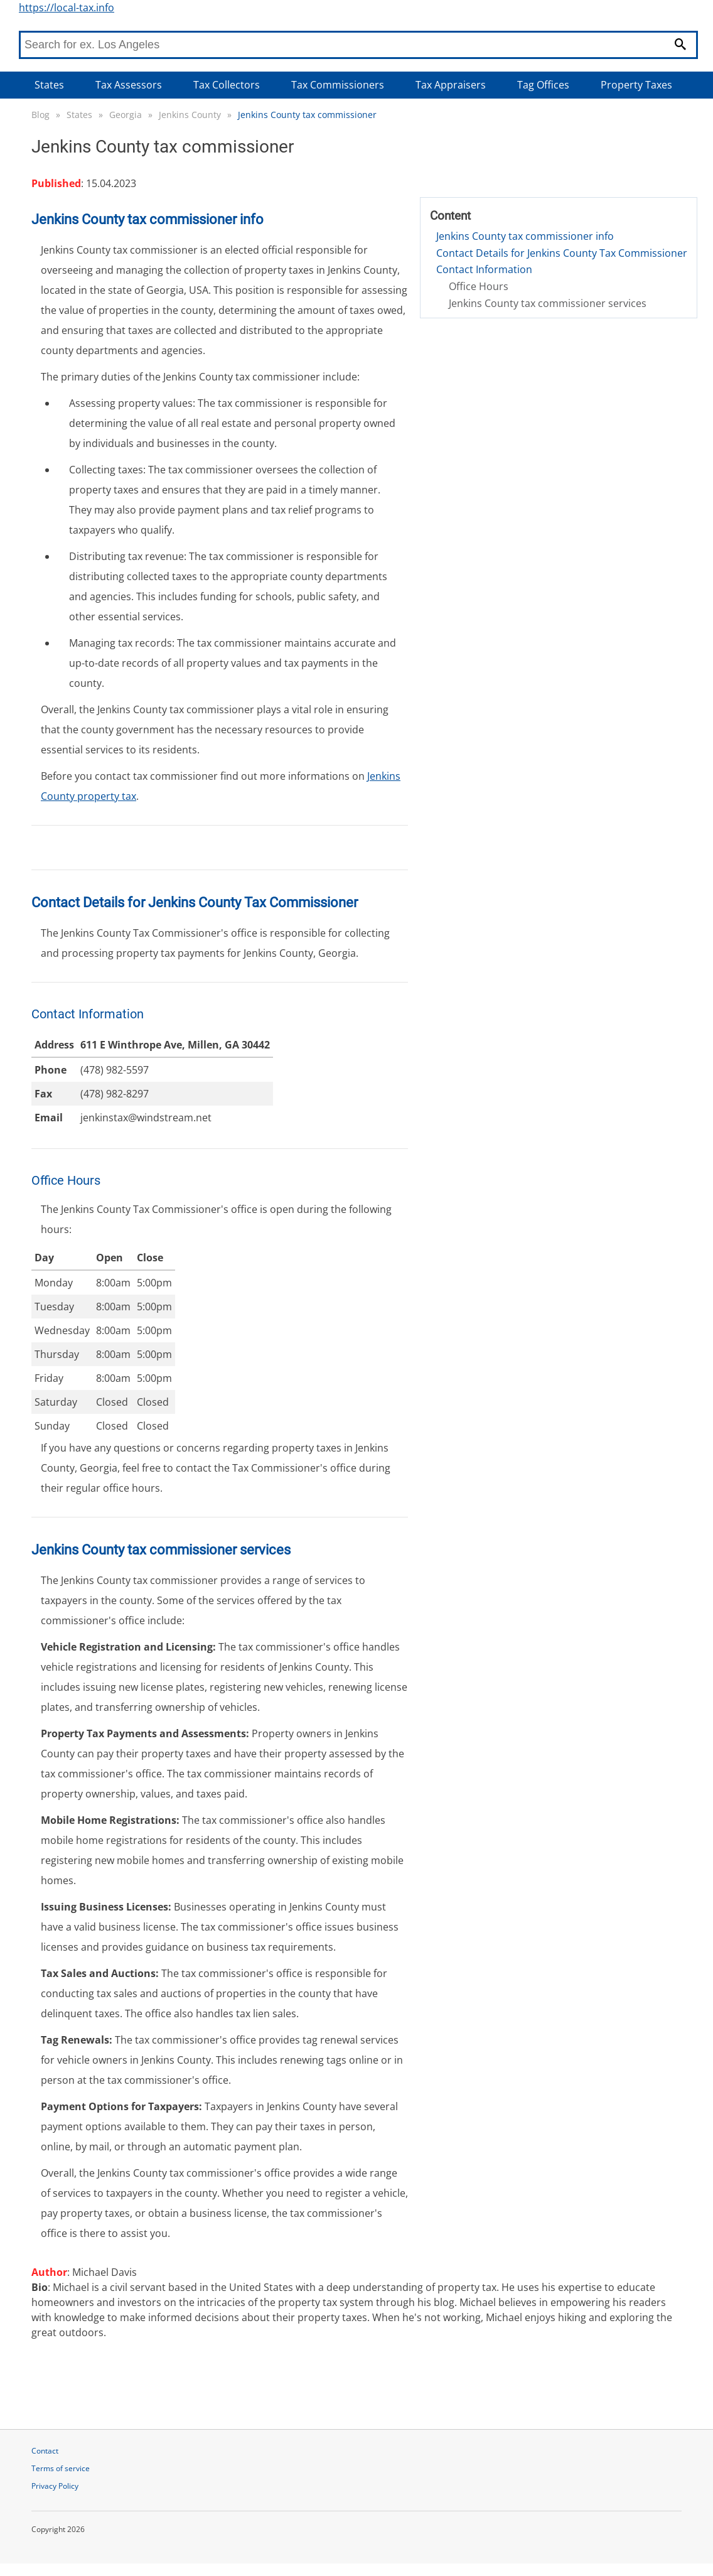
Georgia (125, 115)
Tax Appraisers (450, 85)
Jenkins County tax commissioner (307, 115)
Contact (44, 2450)
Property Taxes (636, 85)
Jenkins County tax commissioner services (547, 303)
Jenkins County (190, 115)
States (49, 85)
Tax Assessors (128, 85)
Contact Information (484, 269)
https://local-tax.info (66, 7)
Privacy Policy (54, 2486)
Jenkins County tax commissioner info (525, 236)
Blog (40, 115)
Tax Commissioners (337, 85)
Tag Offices (543, 85)
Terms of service (60, 2468)
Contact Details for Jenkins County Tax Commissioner (561, 253)
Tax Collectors (226, 85)
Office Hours (478, 286)
